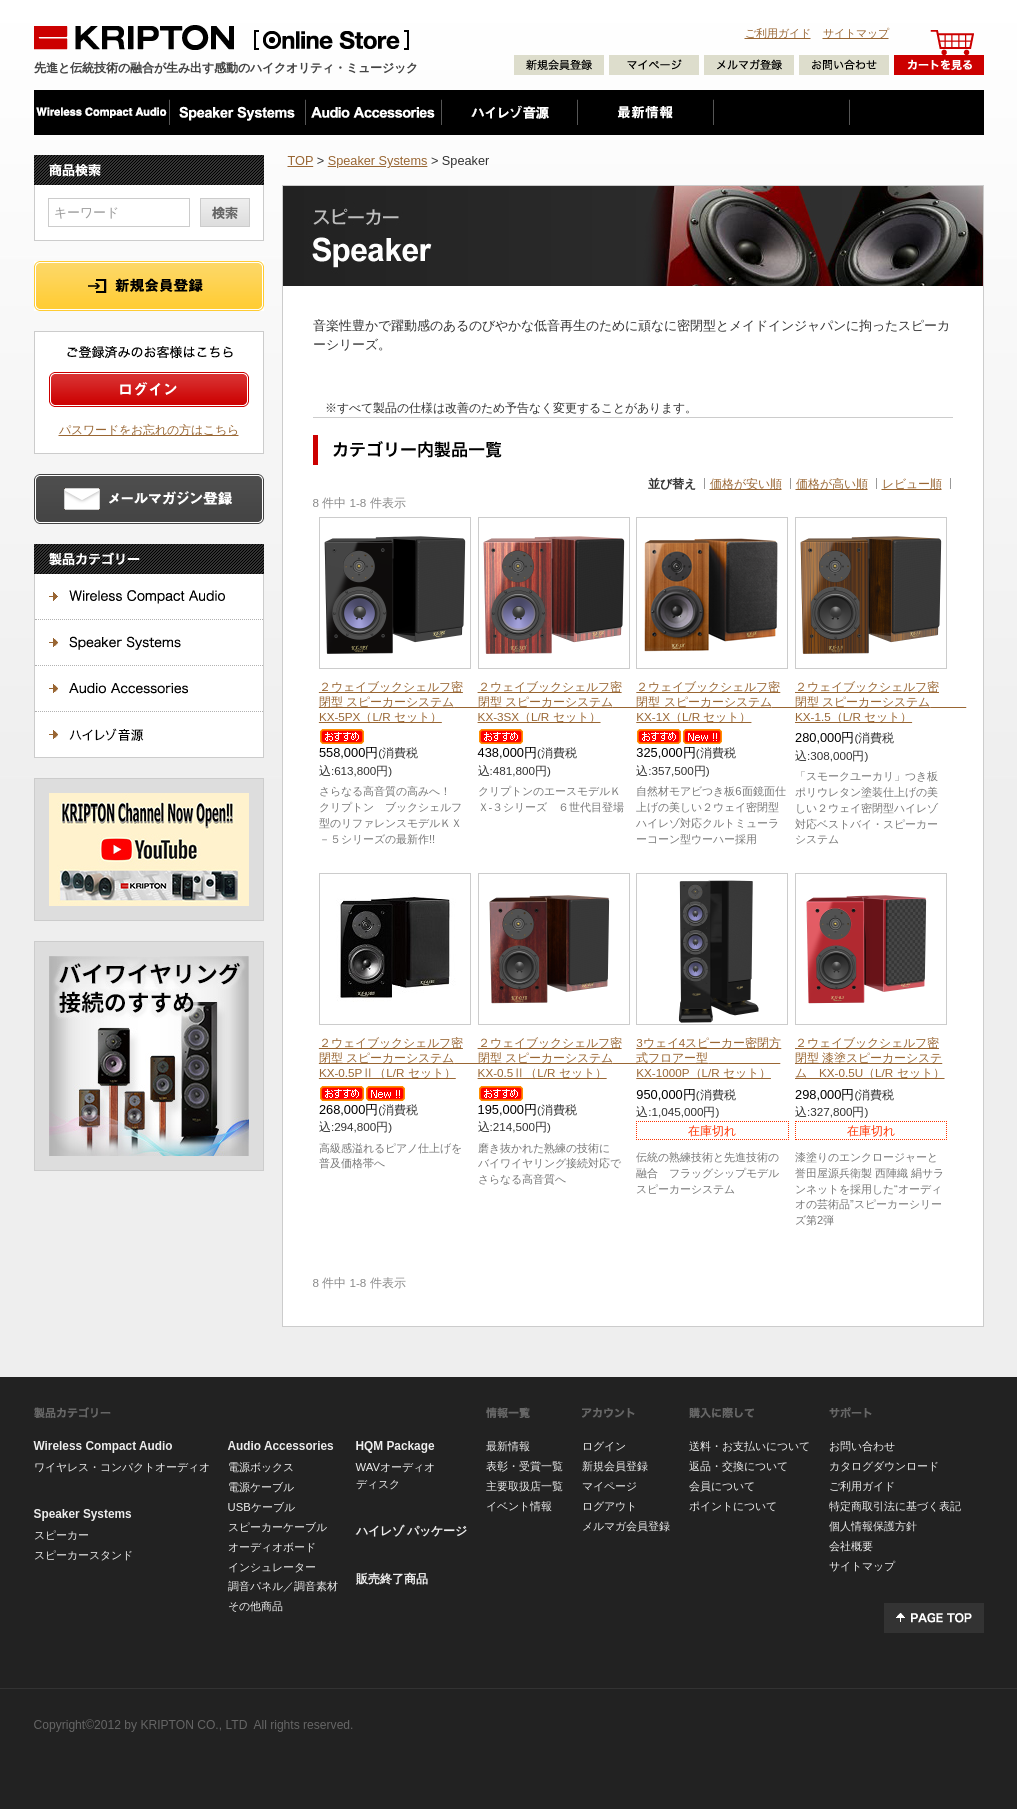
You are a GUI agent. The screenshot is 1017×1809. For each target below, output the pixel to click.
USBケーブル (261, 1507)
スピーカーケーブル (277, 1527)
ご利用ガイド (778, 33)
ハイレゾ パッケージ (411, 1531)
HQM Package (395, 1446)
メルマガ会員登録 (626, 1526)
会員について (722, 1486)
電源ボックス (261, 1467)
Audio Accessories (281, 1446)
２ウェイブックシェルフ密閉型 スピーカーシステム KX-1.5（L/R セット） (880, 701)
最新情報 (508, 1446)
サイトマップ (856, 33)
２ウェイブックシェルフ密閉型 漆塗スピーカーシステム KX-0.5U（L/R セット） (870, 1057)
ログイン (604, 1446)
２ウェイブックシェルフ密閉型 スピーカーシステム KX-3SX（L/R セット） (563, 701)
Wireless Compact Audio (103, 1446)
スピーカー (61, 1535)
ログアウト (609, 1506)
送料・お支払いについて (749, 1446)
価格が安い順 (746, 483)
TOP (301, 160)
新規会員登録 (615, 1466)
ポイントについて (733, 1506)
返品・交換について (738, 1466)
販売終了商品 (392, 1579)
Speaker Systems (378, 160)
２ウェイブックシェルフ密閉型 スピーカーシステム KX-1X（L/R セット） (721, 701)
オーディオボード (272, 1547)
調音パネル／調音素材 (283, 1586)
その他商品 (255, 1606)
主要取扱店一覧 (524, 1486)
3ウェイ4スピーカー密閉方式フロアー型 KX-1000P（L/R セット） (708, 1057)
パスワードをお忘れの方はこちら (149, 429)
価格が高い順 (832, 483)
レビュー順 (912, 483)
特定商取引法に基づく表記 (895, 1506)
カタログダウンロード (884, 1466)
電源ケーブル (261, 1487)
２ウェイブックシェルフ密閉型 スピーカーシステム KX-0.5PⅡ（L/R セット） (398, 1057)
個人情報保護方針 (873, 1526)
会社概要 (851, 1546)
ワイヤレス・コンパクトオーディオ (122, 1467)
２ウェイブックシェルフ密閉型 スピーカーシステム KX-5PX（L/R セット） (404, 701)
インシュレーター (272, 1567)
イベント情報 (519, 1506)
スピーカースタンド (83, 1555)
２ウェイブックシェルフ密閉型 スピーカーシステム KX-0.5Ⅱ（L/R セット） (563, 1057)
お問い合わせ (862, 1446)
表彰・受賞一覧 (524, 1466)
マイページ (609, 1486)
